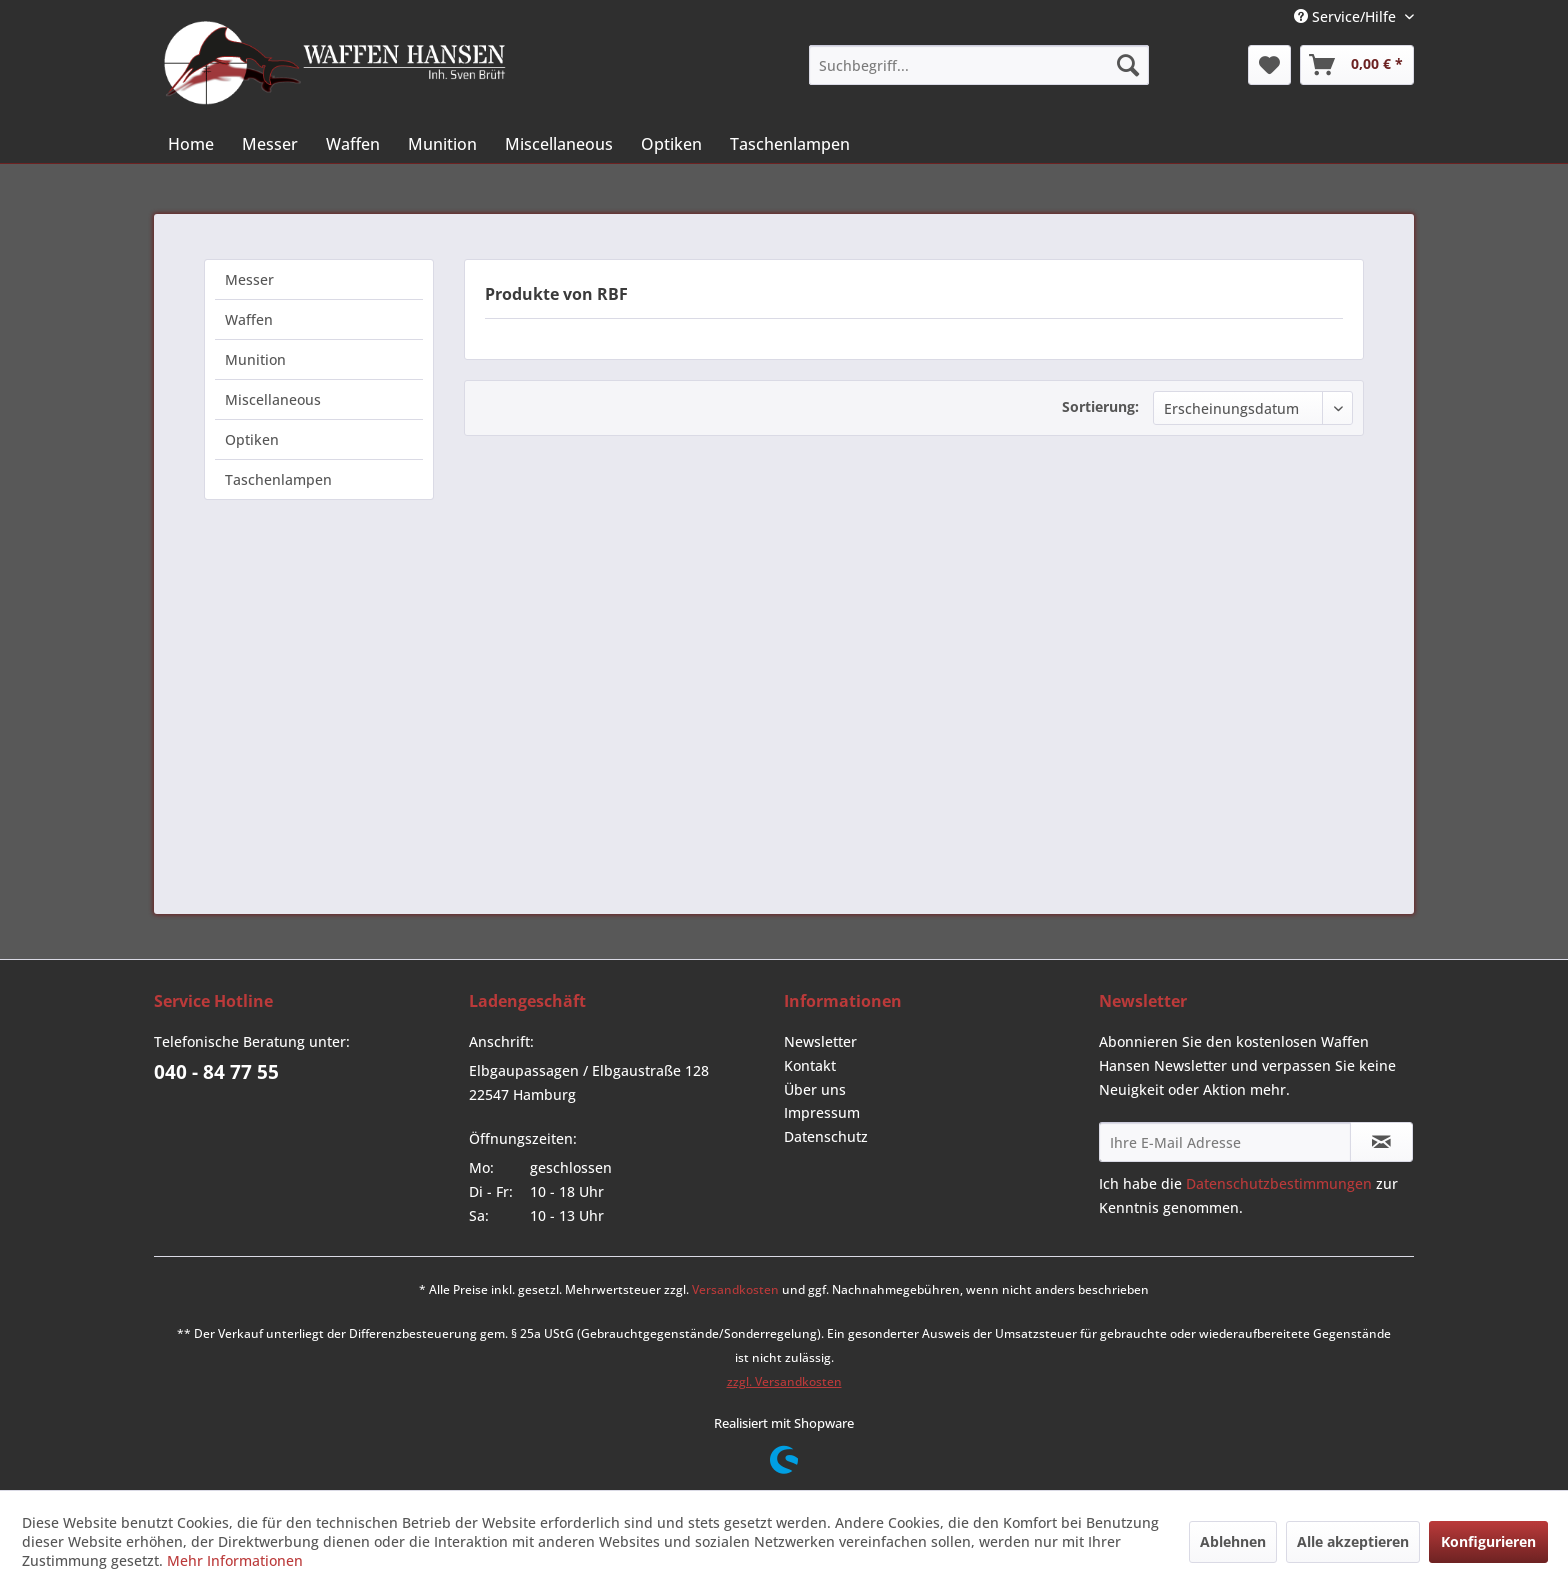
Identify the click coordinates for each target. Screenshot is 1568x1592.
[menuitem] (979, 65)
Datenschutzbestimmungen (1279, 1183)
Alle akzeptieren (1353, 1541)
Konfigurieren (1488, 1541)
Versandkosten (735, 1289)
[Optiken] (671, 144)
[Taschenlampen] (790, 144)
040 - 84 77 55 (216, 1072)
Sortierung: (1100, 406)
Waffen (249, 319)
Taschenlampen (278, 479)
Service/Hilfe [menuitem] (1347, 16)
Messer (249, 279)
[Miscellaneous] (559, 144)
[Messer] (270, 144)
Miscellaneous (273, 399)
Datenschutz (826, 1136)
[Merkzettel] (1269, 65)
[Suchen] (1128, 65)
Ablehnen (1233, 1541)
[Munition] (442, 144)
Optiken (252, 439)
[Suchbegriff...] (979, 65)
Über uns (815, 1089)
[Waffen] (353, 144)
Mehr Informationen (235, 1560)
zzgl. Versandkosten (784, 1381)
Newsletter (820, 1041)
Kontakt (810, 1065)
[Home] (191, 144)
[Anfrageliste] (1357, 65)
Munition (255, 359)
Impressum (822, 1112)
